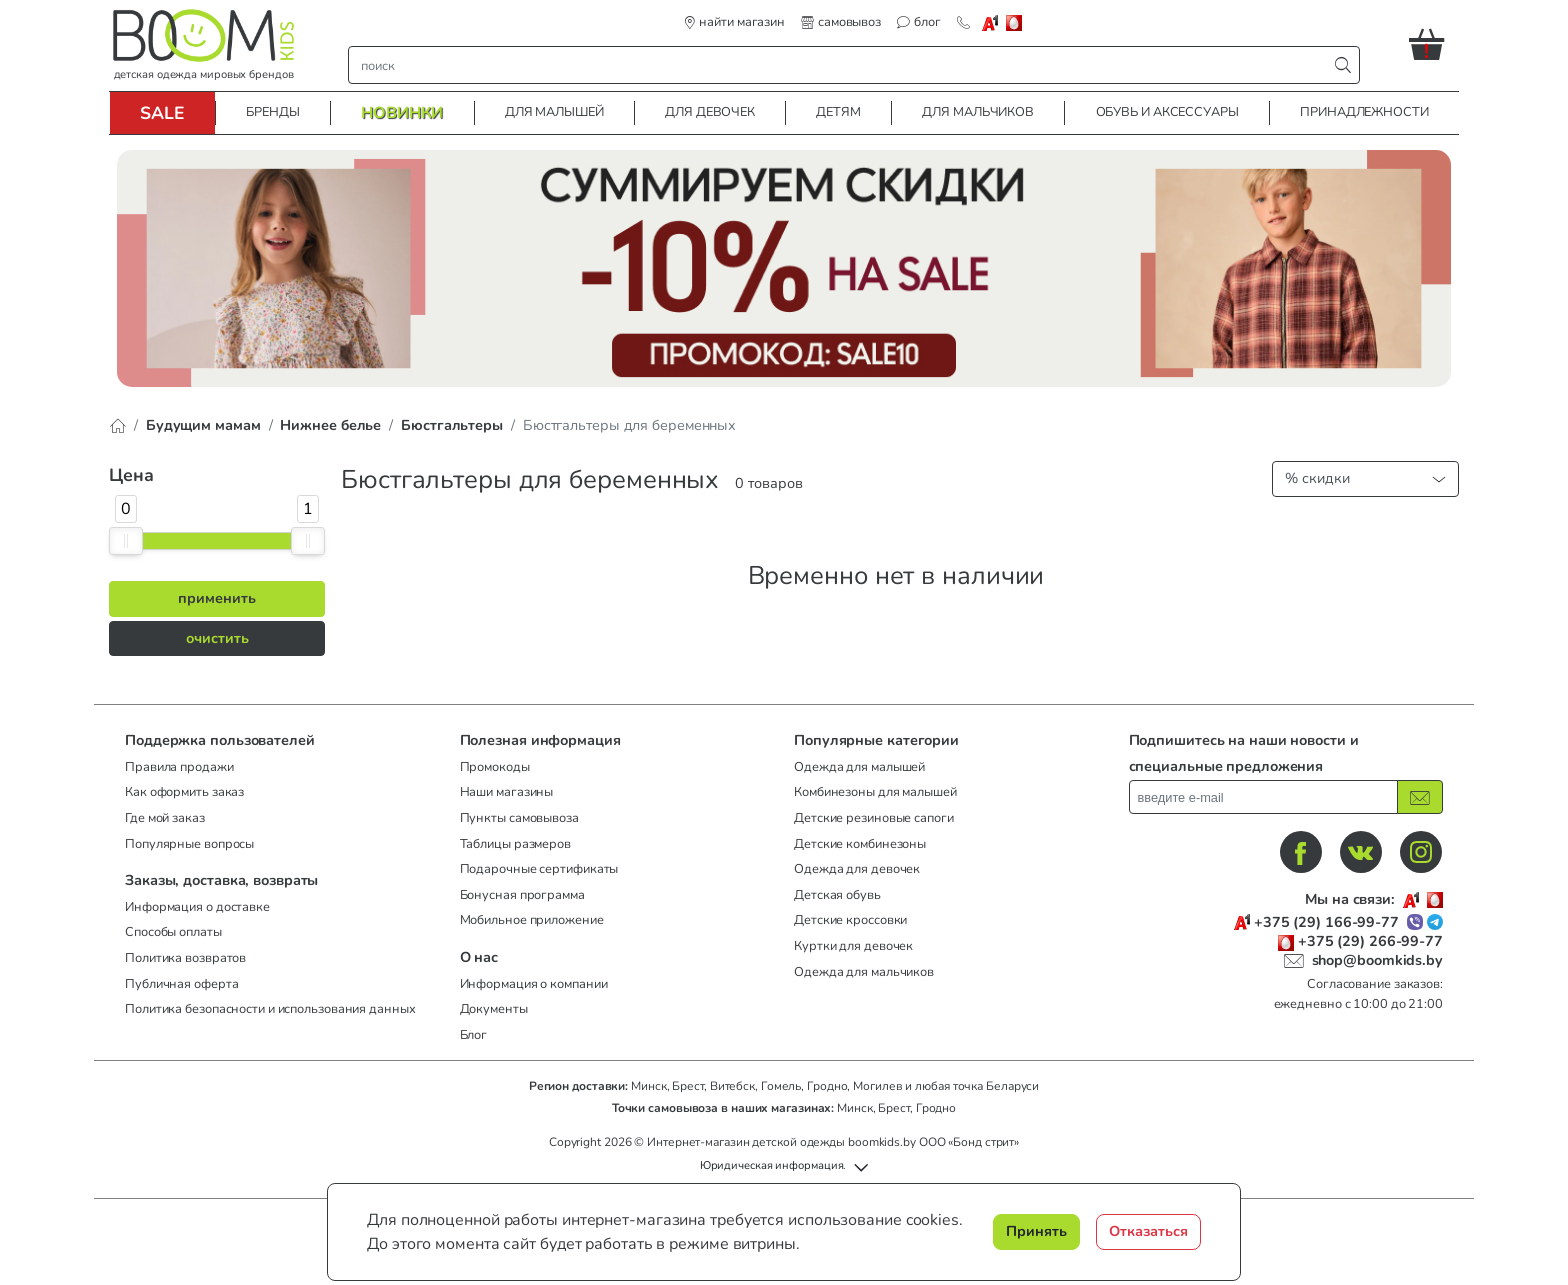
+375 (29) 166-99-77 (1326, 922)
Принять (1036, 1231)
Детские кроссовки (850, 920)
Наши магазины (507, 792)
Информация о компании (534, 984)
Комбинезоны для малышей (875, 792)
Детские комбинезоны (860, 844)
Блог (474, 1035)
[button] (1434, 44)
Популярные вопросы (189, 844)
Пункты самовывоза (519, 818)
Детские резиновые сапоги (874, 818)
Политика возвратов (185, 958)
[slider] (126, 541)
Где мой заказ (165, 818)
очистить (217, 638)
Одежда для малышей (859, 767)
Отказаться (1148, 1231)
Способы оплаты (173, 932)
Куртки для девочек (853, 946)
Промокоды (495, 767)
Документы (494, 1009)
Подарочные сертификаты (539, 869)
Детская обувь (837, 895)
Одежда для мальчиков (864, 972)
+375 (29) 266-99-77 (1370, 941)
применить (217, 598)
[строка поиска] (842, 65)
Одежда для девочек (857, 869)
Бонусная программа (522, 895)
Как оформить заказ (184, 792)
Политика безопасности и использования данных (270, 1009)
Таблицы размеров (515, 844)
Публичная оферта (181, 984)
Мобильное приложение (532, 920)
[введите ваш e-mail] (1264, 796)
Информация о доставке (197, 907)
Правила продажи (179, 767)
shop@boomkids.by (1377, 960)
